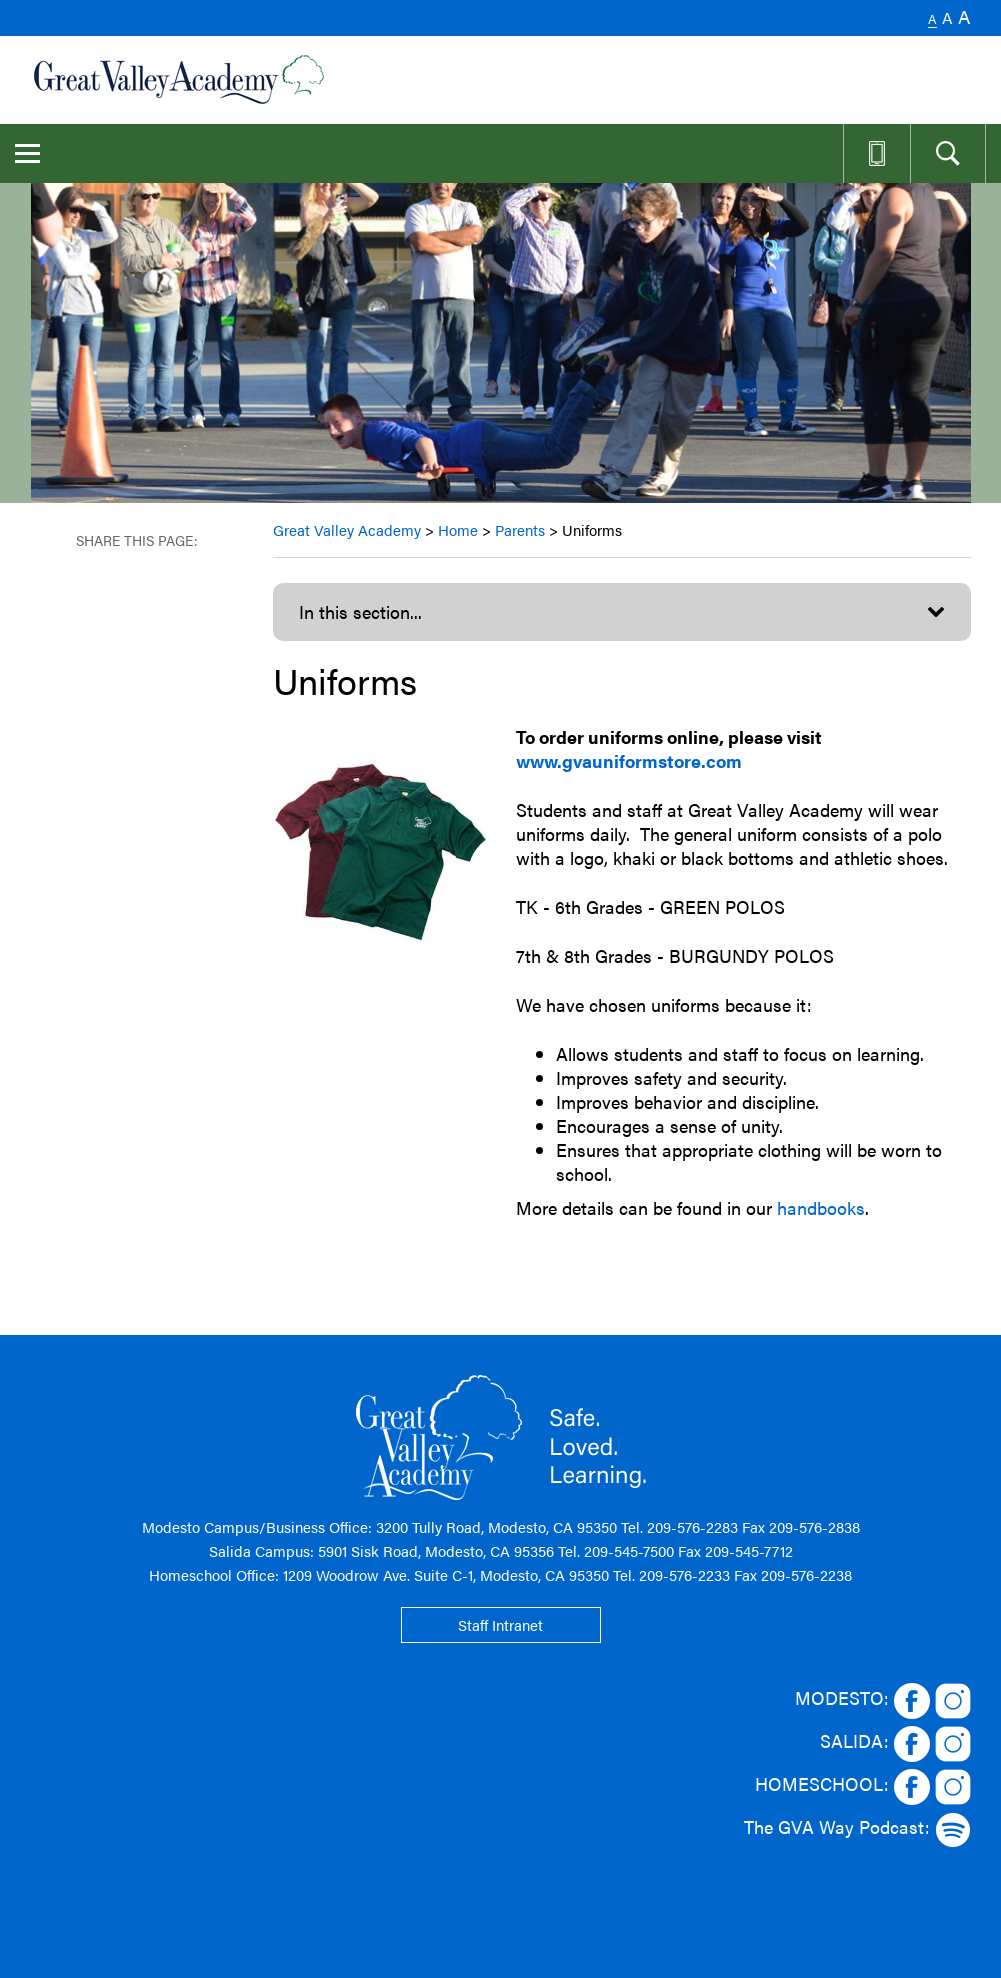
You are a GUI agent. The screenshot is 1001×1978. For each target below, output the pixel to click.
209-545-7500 (629, 1550)
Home (458, 529)
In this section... (360, 611)
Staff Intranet (500, 1624)
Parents (520, 529)
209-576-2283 (692, 1526)
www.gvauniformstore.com (629, 760)
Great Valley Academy (347, 529)
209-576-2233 (684, 1574)
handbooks (821, 1207)
